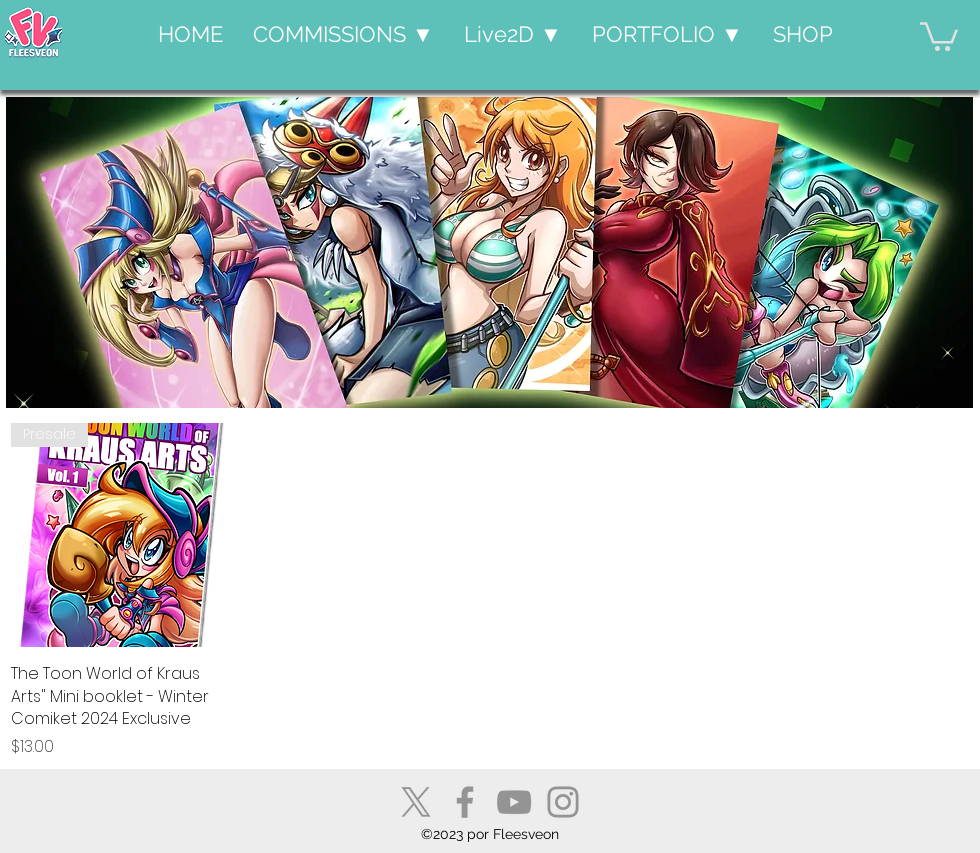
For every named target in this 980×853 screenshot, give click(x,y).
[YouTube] (514, 802)
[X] (416, 802)
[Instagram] (563, 802)
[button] (343, 34)
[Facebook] (465, 802)
